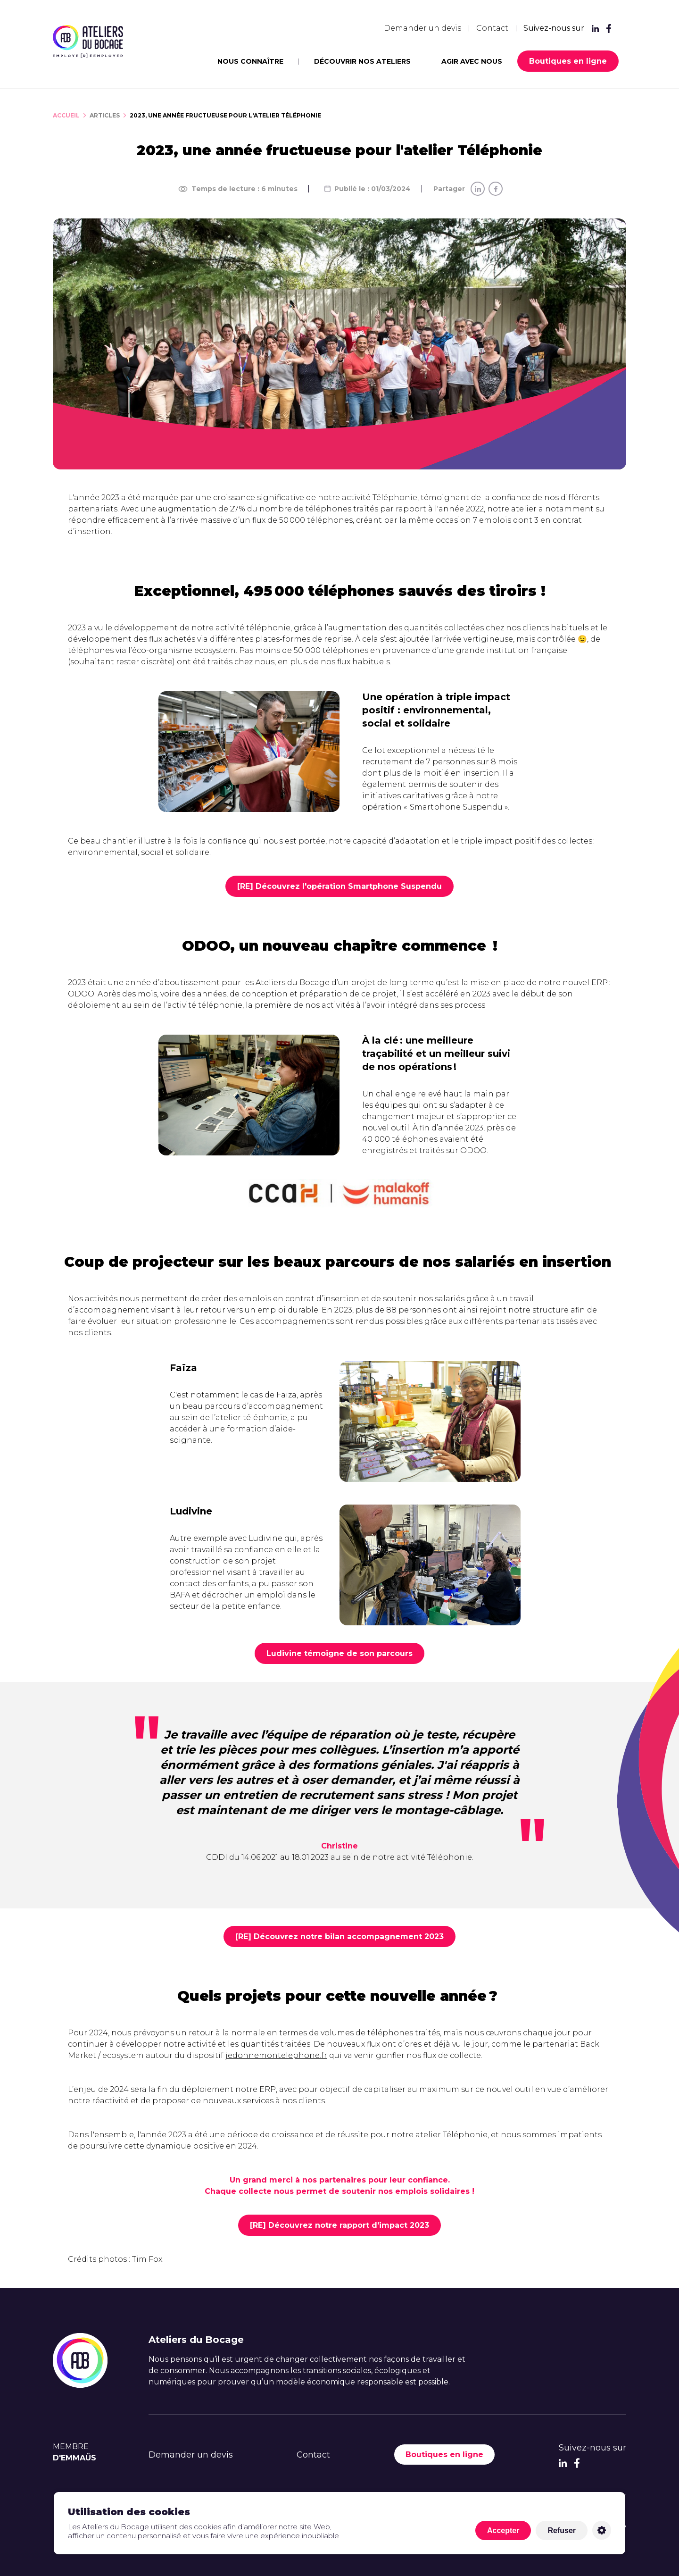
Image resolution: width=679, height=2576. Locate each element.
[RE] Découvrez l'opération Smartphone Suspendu (339, 886)
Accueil (66, 115)
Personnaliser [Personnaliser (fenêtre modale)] (601, 2530)
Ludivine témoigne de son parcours (339, 1653)
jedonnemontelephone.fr (276, 2055)
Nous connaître (250, 61)
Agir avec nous (471, 61)
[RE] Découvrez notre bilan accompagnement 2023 (339, 1936)
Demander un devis (422, 28)
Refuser (561, 2530)
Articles (105, 115)
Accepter (503, 2530)
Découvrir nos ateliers (362, 61)
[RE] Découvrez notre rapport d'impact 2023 (339, 2225)
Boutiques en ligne (568, 61)
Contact (492, 28)
